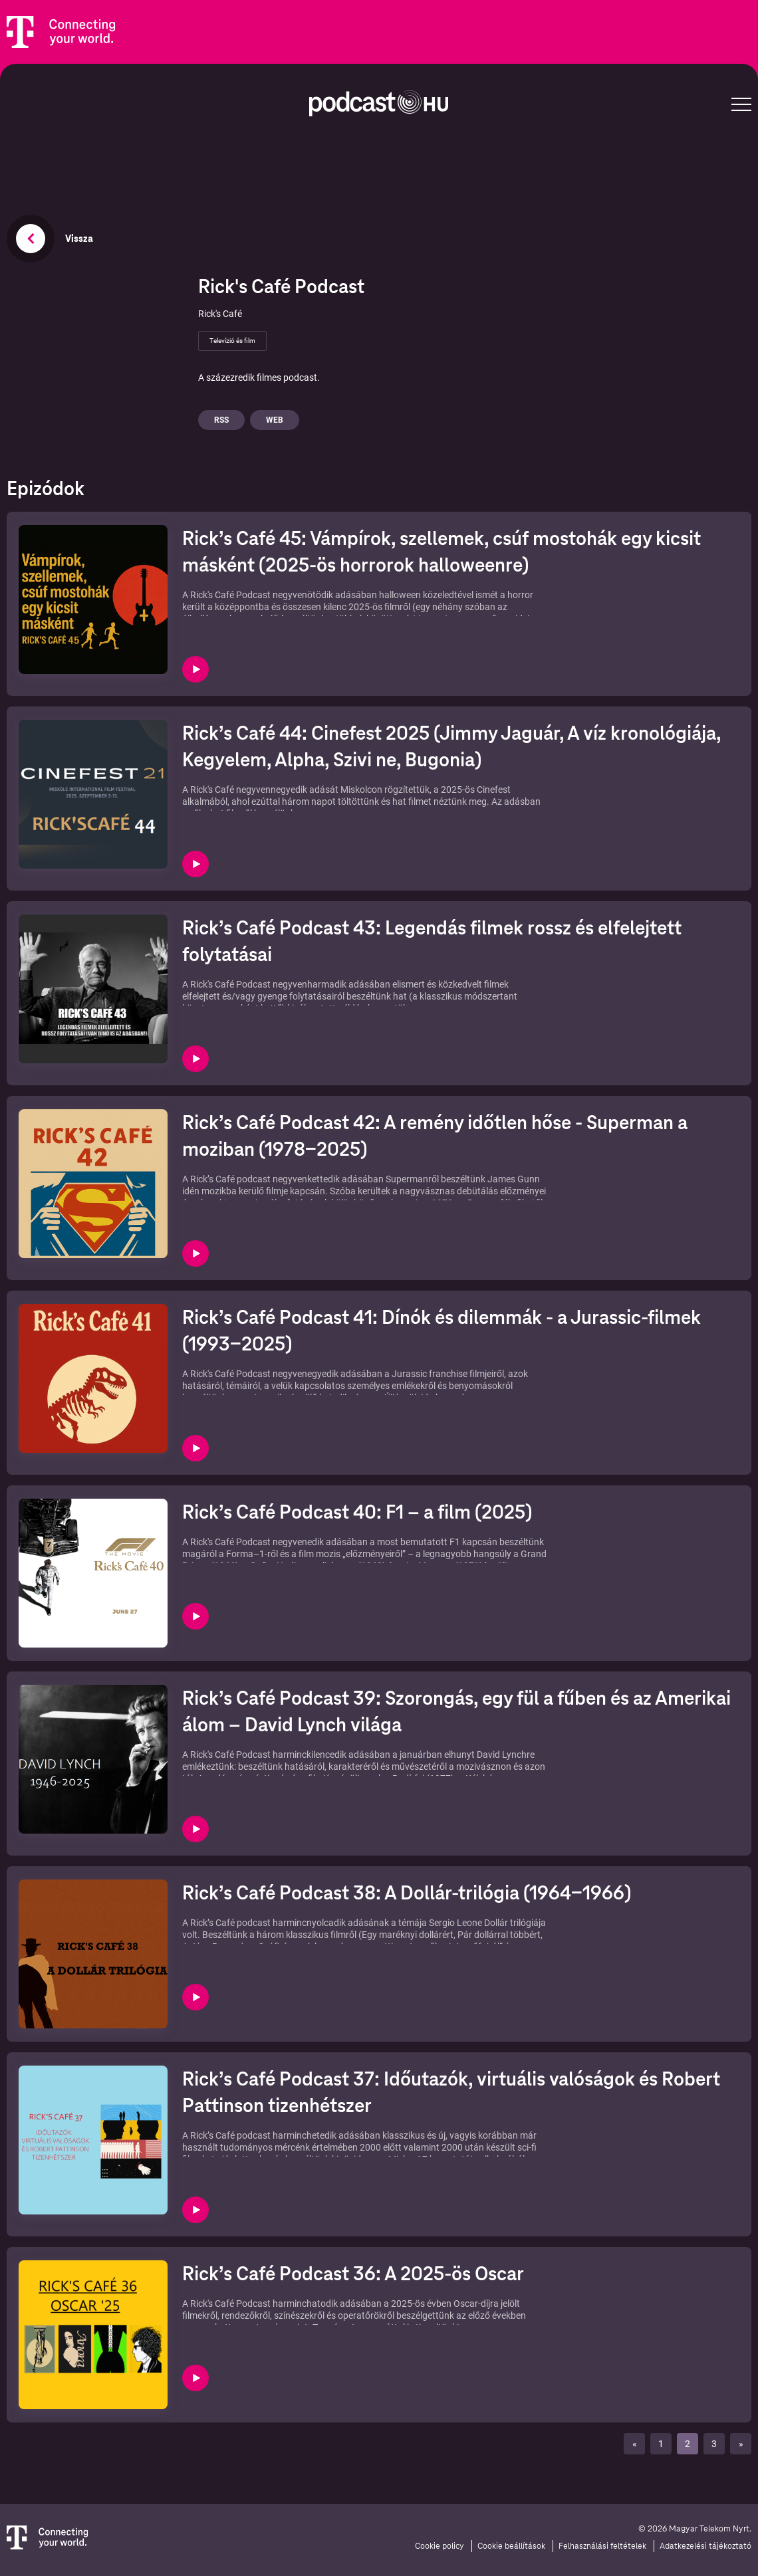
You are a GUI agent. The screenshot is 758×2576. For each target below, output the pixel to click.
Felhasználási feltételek (602, 2546)
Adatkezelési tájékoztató (705, 2546)
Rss (221, 420)
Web (274, 420)
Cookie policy (439, 2546)
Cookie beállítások (511, 2546)
